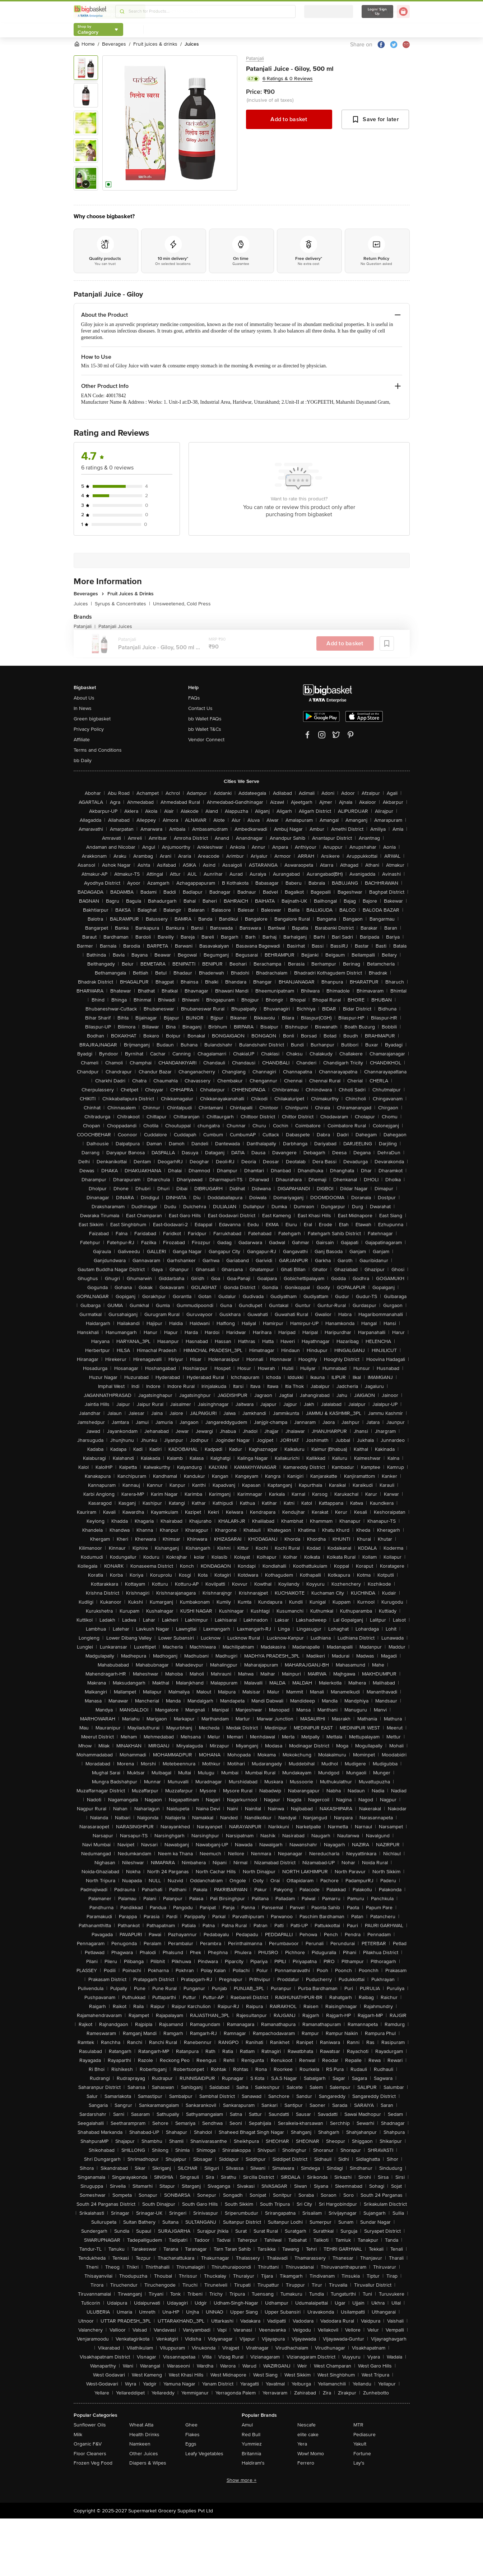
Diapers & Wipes (147, 2463)
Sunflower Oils (90, 2425)
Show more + (242, 2480)
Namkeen (139, 2444)
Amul (247, 2425)
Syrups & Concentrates (122, 604)
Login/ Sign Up (377, 11)
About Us (84, 698)
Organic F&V (88, 2444)
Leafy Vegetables (204, 2454)
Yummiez (252, 2444)
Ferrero (305, 2463)
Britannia (251, 2454)
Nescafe (306, 2425)
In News (83, 708)
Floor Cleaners (90, 2454)
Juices (83, 604)
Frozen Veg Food (93, 2463)
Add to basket (288, 119)
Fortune (362, 2454)
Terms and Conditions (98, 750)
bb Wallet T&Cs (204, 729)
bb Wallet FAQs (205, 719)
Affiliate (82, 740)
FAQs (194, 698)
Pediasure (364, 2434)
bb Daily (83, 760)
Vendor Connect (206, 740)
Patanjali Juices (115, 626)
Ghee (191, 2425)
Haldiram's (253, 2463)
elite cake (308, 2434)
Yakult (359, 2444)
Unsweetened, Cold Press (182, 604)
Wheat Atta (141, 2425)
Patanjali (255, 58)
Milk (78, 2434)
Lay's (358, 2463)
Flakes (192, 2434)
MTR (358, 2425)
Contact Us (200, 708)
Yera (302, 2444)
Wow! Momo (310, 2454)
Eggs (190, 2444)
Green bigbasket (92, 719)
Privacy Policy (89, 729)
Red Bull (251, 2434)
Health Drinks (144, 2434)
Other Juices (143, 2454)
